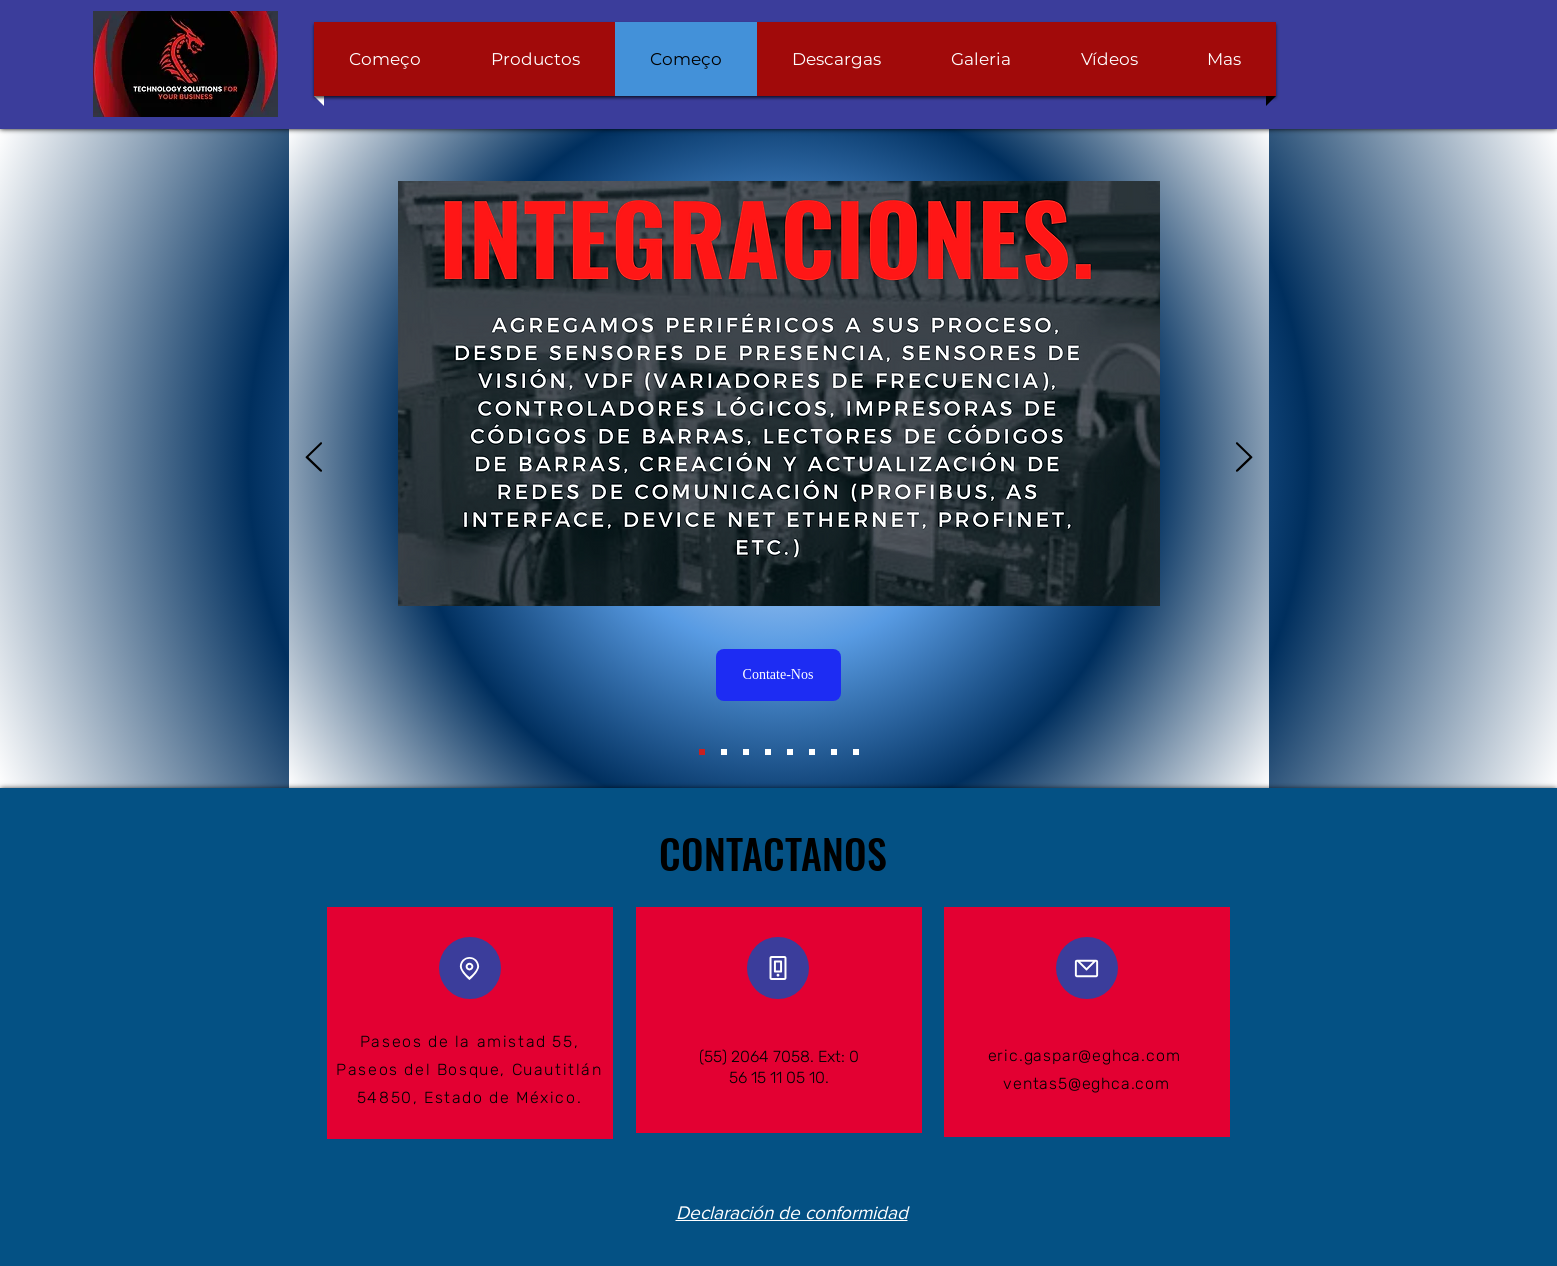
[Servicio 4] (790, 752)
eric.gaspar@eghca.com (1084, 1055)
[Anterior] (314, 458)
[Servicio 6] (834, 752)
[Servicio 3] (768, 752)
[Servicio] (702, 752)
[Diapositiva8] (724, 752)
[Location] (470, 968)
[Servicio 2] (746, 752)
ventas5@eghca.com (1086, 1083)
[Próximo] (1244, 458)
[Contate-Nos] (778, 675)
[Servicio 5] (812, 752)
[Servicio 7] (856, 752)
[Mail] (1087, 968)
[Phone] (778, 968)
